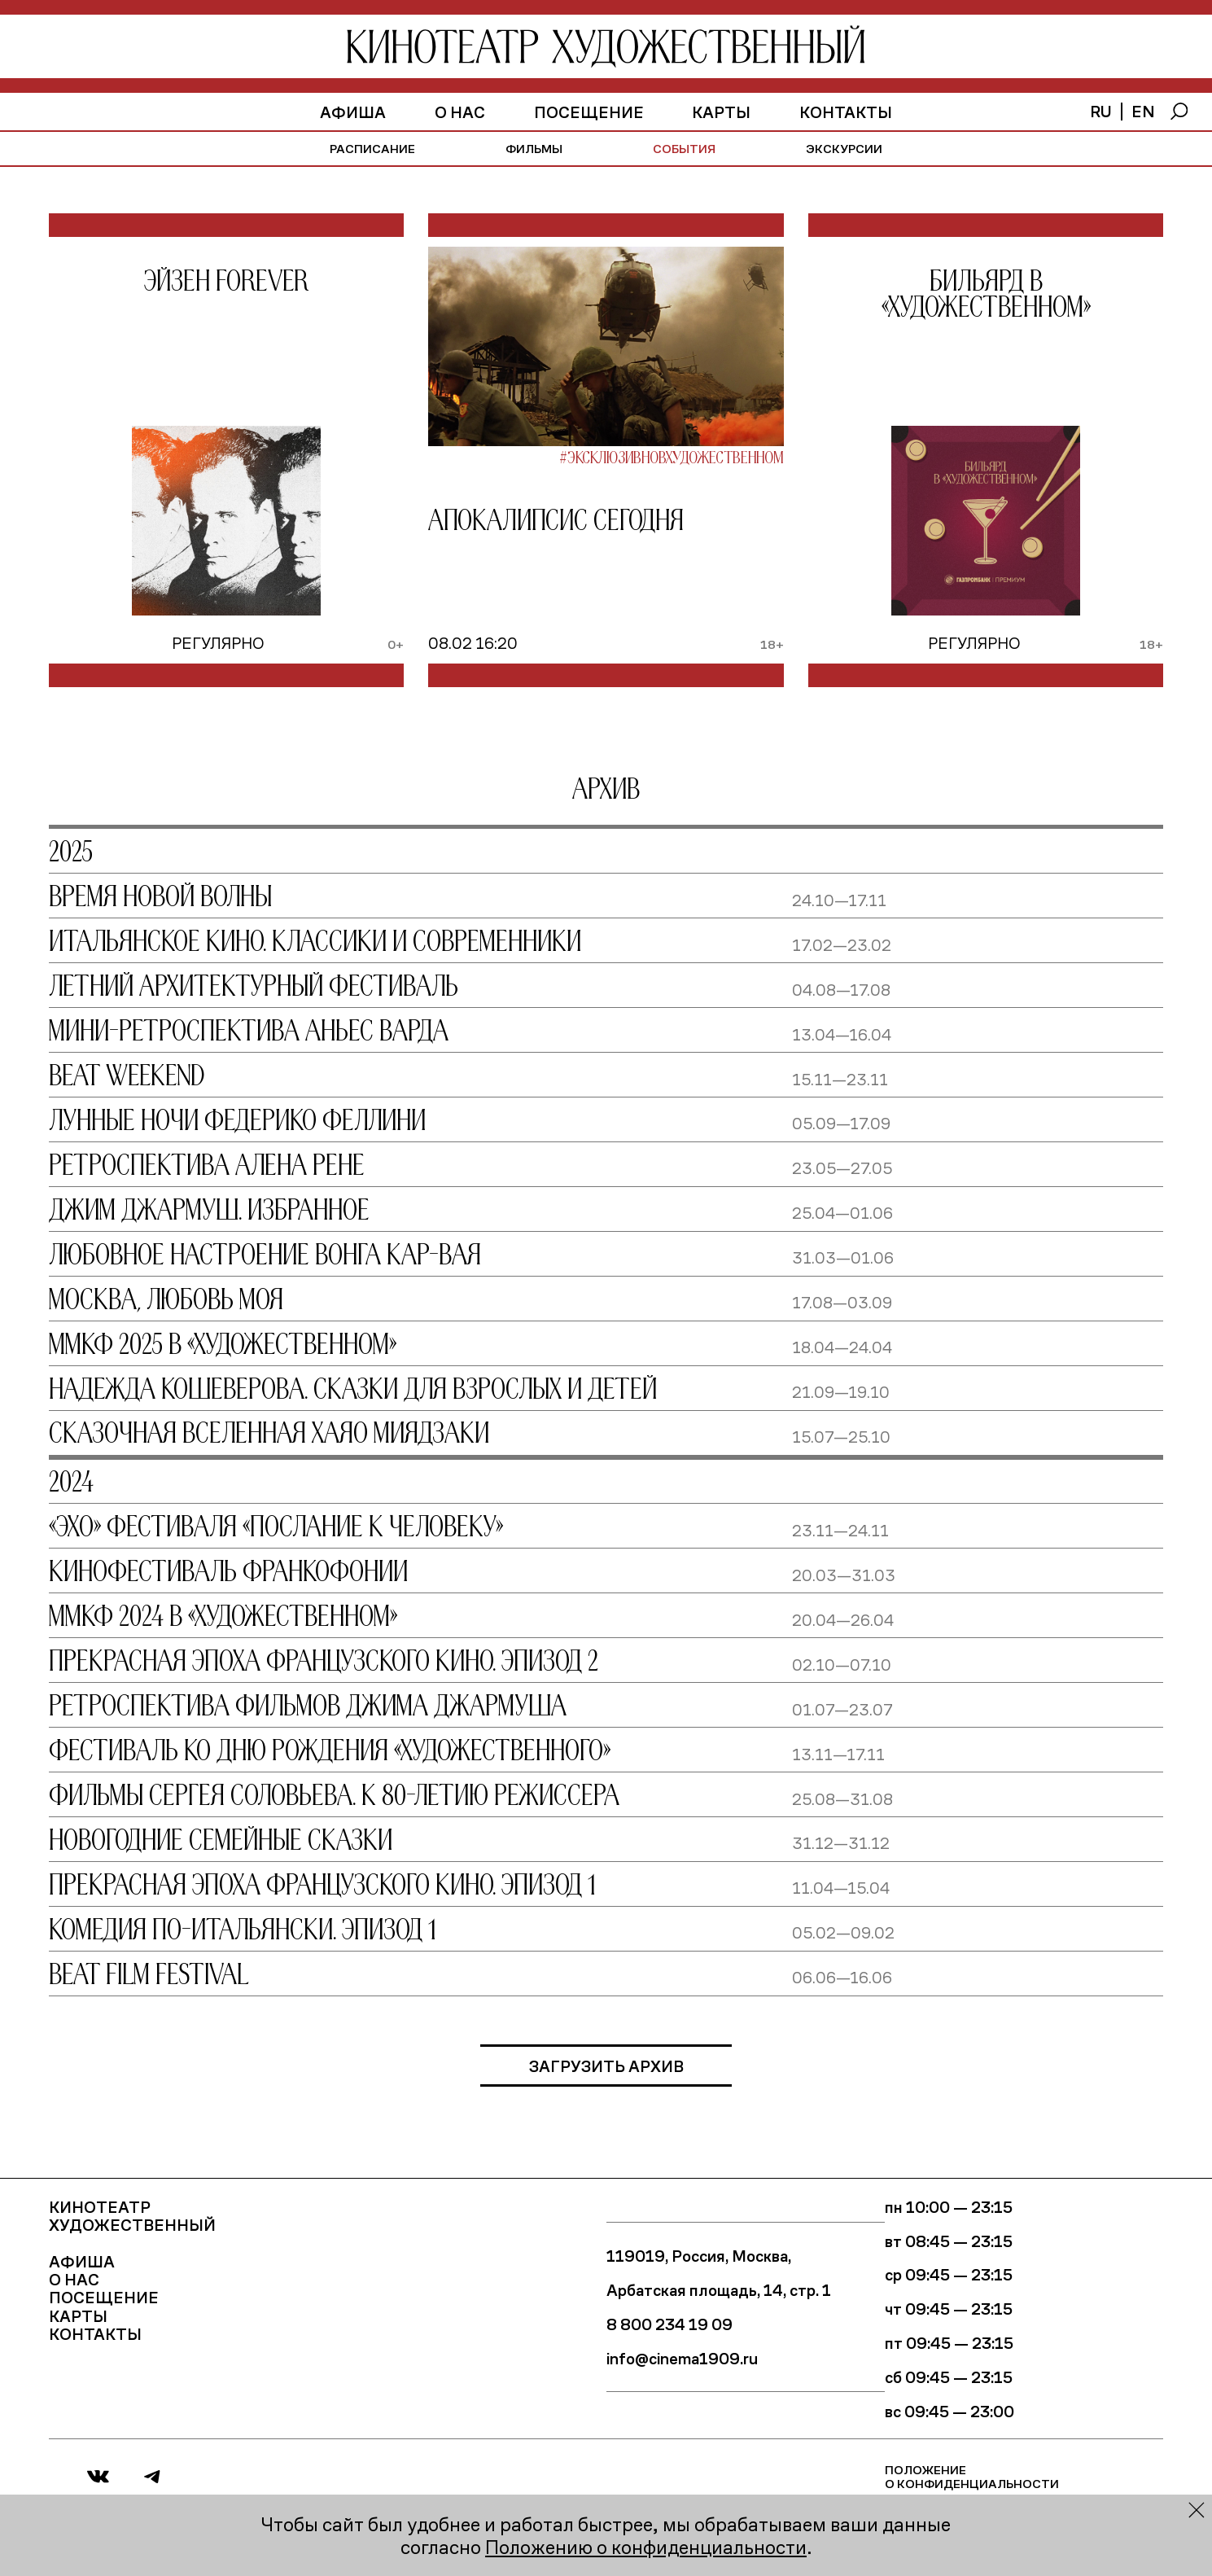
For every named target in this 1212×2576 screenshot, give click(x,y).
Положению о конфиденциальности (646, 2546)
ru (1101, 110)
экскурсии (844, 148)
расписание (372, 148)
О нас (460, 111)
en (1143, 110)
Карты (721, 111)
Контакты (845, 111)
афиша (353, 111)
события (684, 148)
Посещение (589, 111)
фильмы (533, 148)
